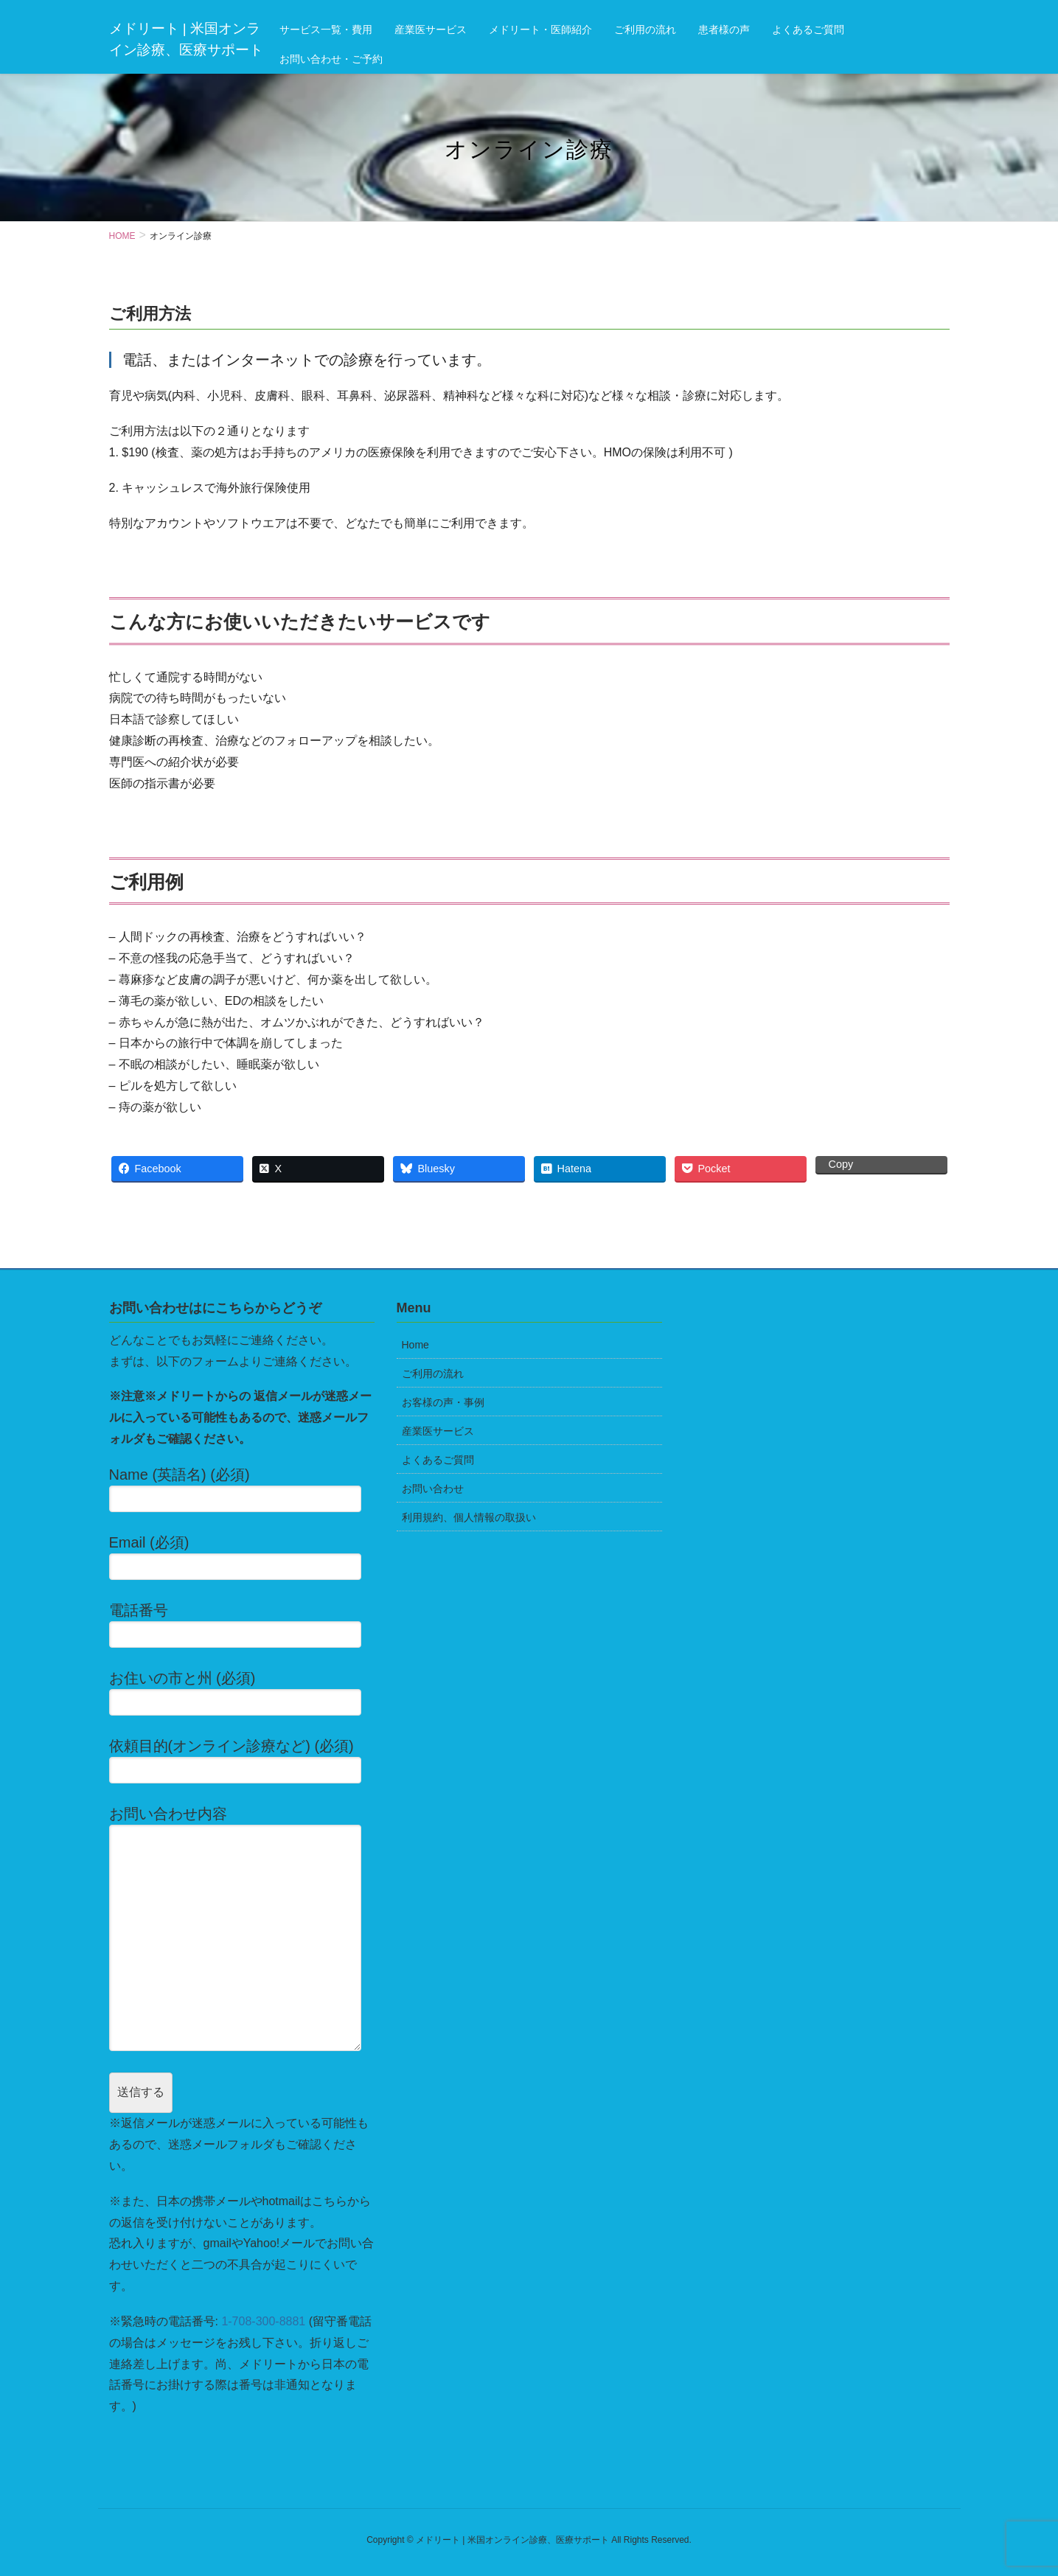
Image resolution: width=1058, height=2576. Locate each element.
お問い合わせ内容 (242, 1928)
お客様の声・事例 (443, 1402)
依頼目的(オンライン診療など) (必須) (242, 1760)
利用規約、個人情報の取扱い (469, 1517)
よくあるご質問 (438, 1460)
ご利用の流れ (433, 1373)
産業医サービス (438, 1431)
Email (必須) (242, 1557)
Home (415, 1345)
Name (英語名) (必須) (242, 1489)
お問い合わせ (433, 1488)
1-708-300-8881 (263, 2321)
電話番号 (242, 1625)
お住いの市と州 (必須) (242, 1693)
